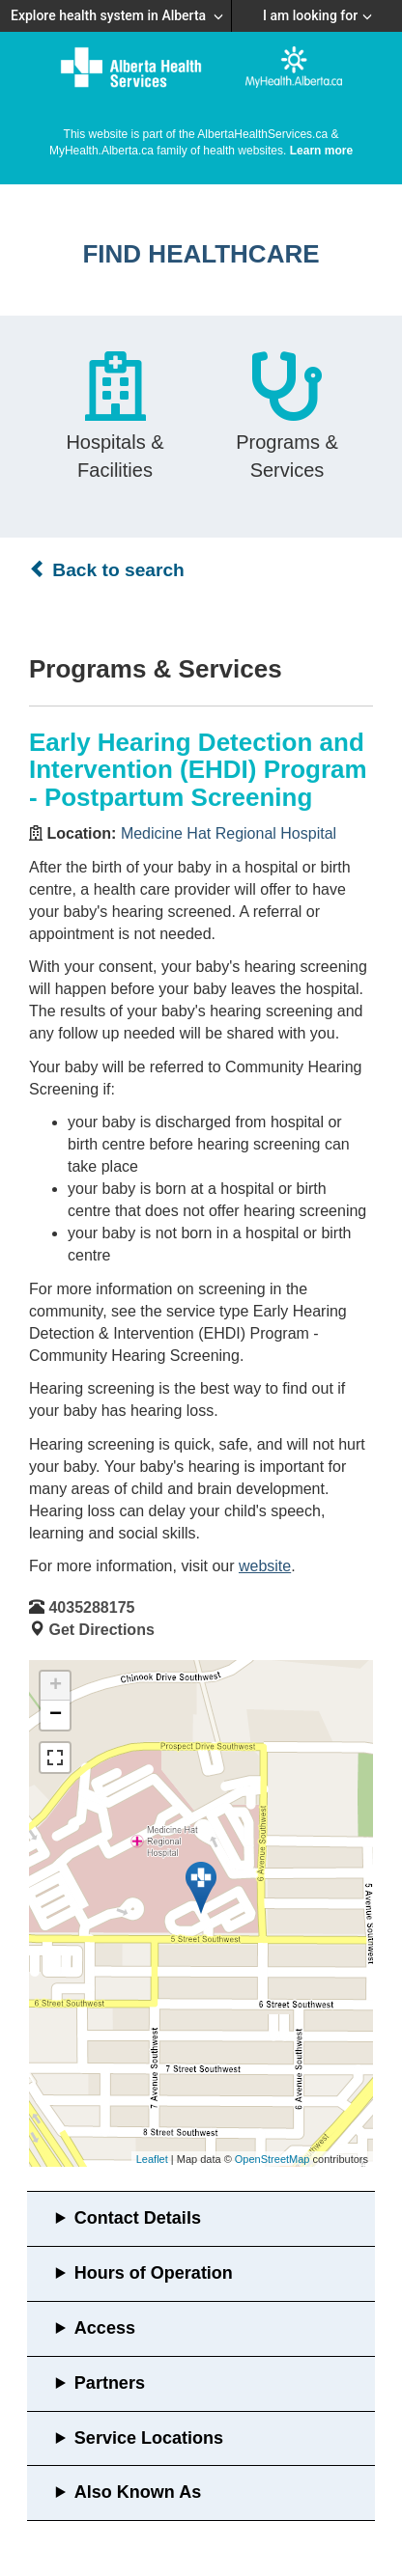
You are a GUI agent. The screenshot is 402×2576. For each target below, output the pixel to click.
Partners (109, 2383)
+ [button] (55, 1686)
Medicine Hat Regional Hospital (228, 833)
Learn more (321, 150)
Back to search (107, 569)
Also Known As (137, 2492)
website (265, 1566)
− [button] (55, 1715)
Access (104, 2328)
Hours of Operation (153, 2273)
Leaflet (152, 2159)
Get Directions (101, 1629)
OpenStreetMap (272, 2159)
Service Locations (148, 2438)
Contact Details (137, 2218)
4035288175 (91, 1607)
